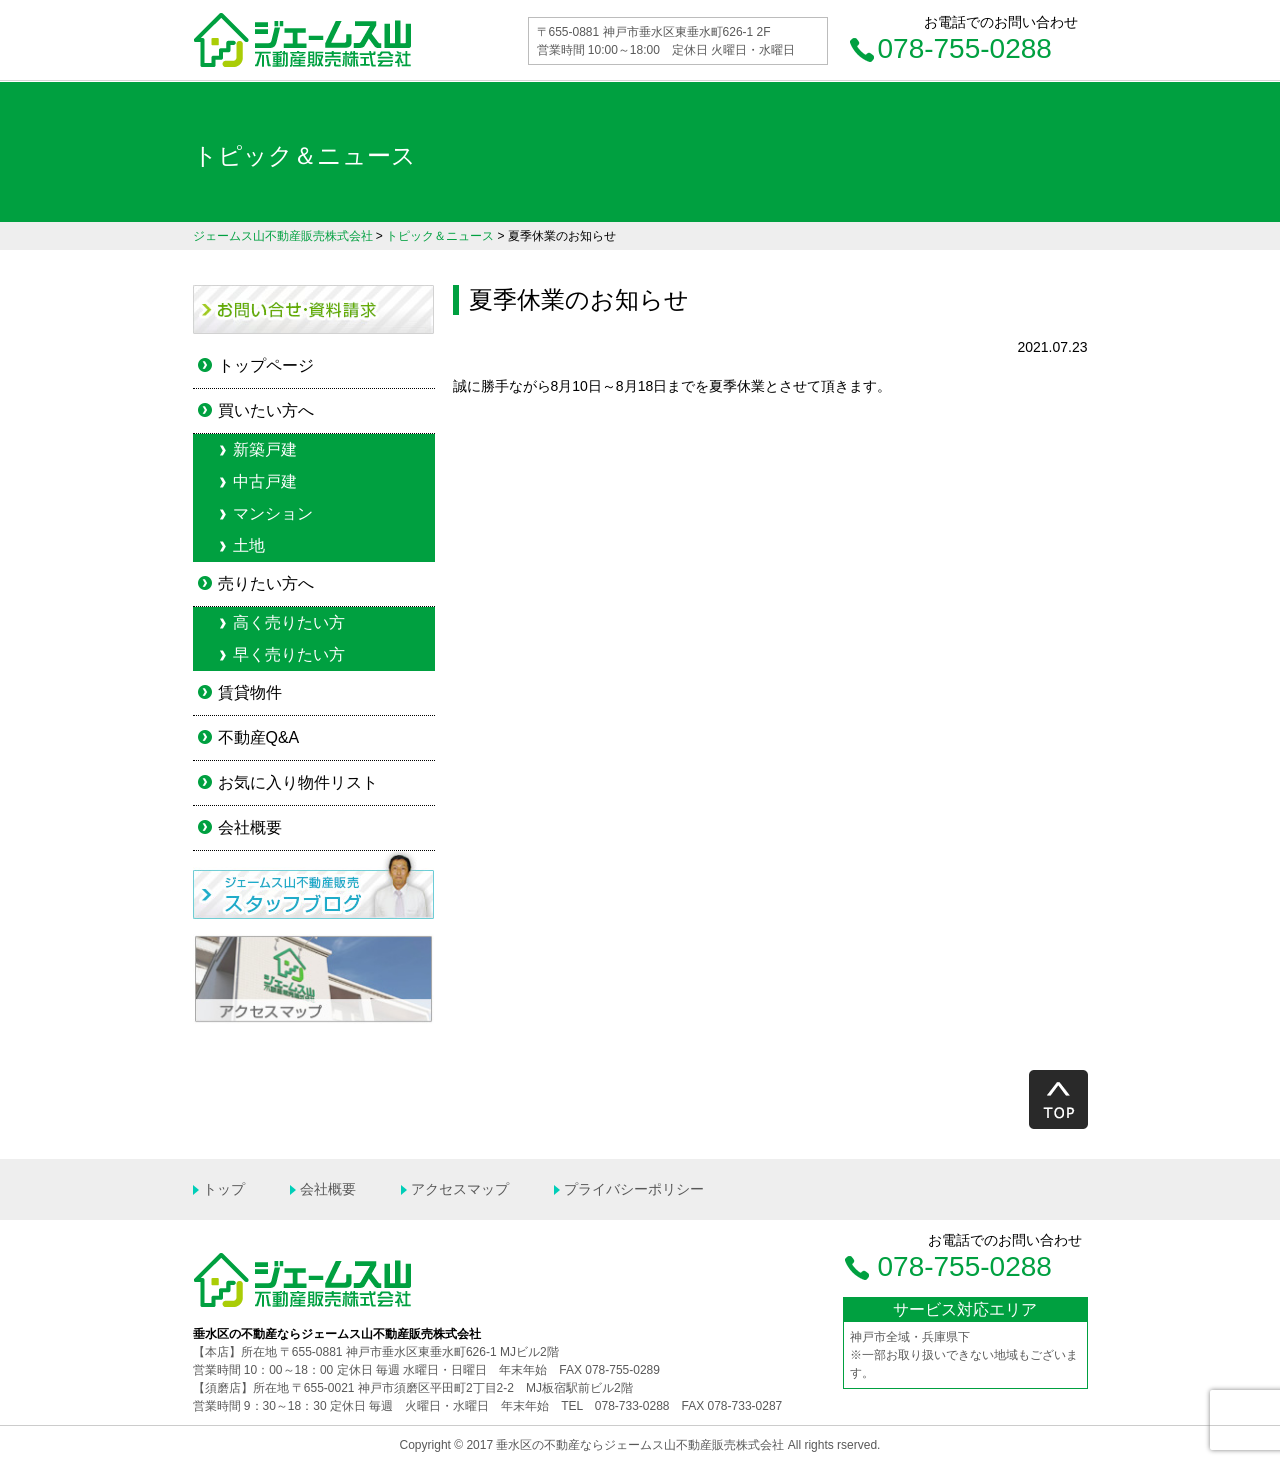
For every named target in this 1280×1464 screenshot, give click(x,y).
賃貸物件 (250, 692)
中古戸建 (265, 481)
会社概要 (250, 827)
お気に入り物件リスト (298, 782)
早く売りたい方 (289, 654)
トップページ (266, 365)
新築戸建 (265, 449)
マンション (273, 513)
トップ (224, 1189)
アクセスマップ (460, 1189)
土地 (249, 545)
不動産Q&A (259, 737)
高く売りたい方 (289, 622)
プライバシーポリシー (634, 1189)
